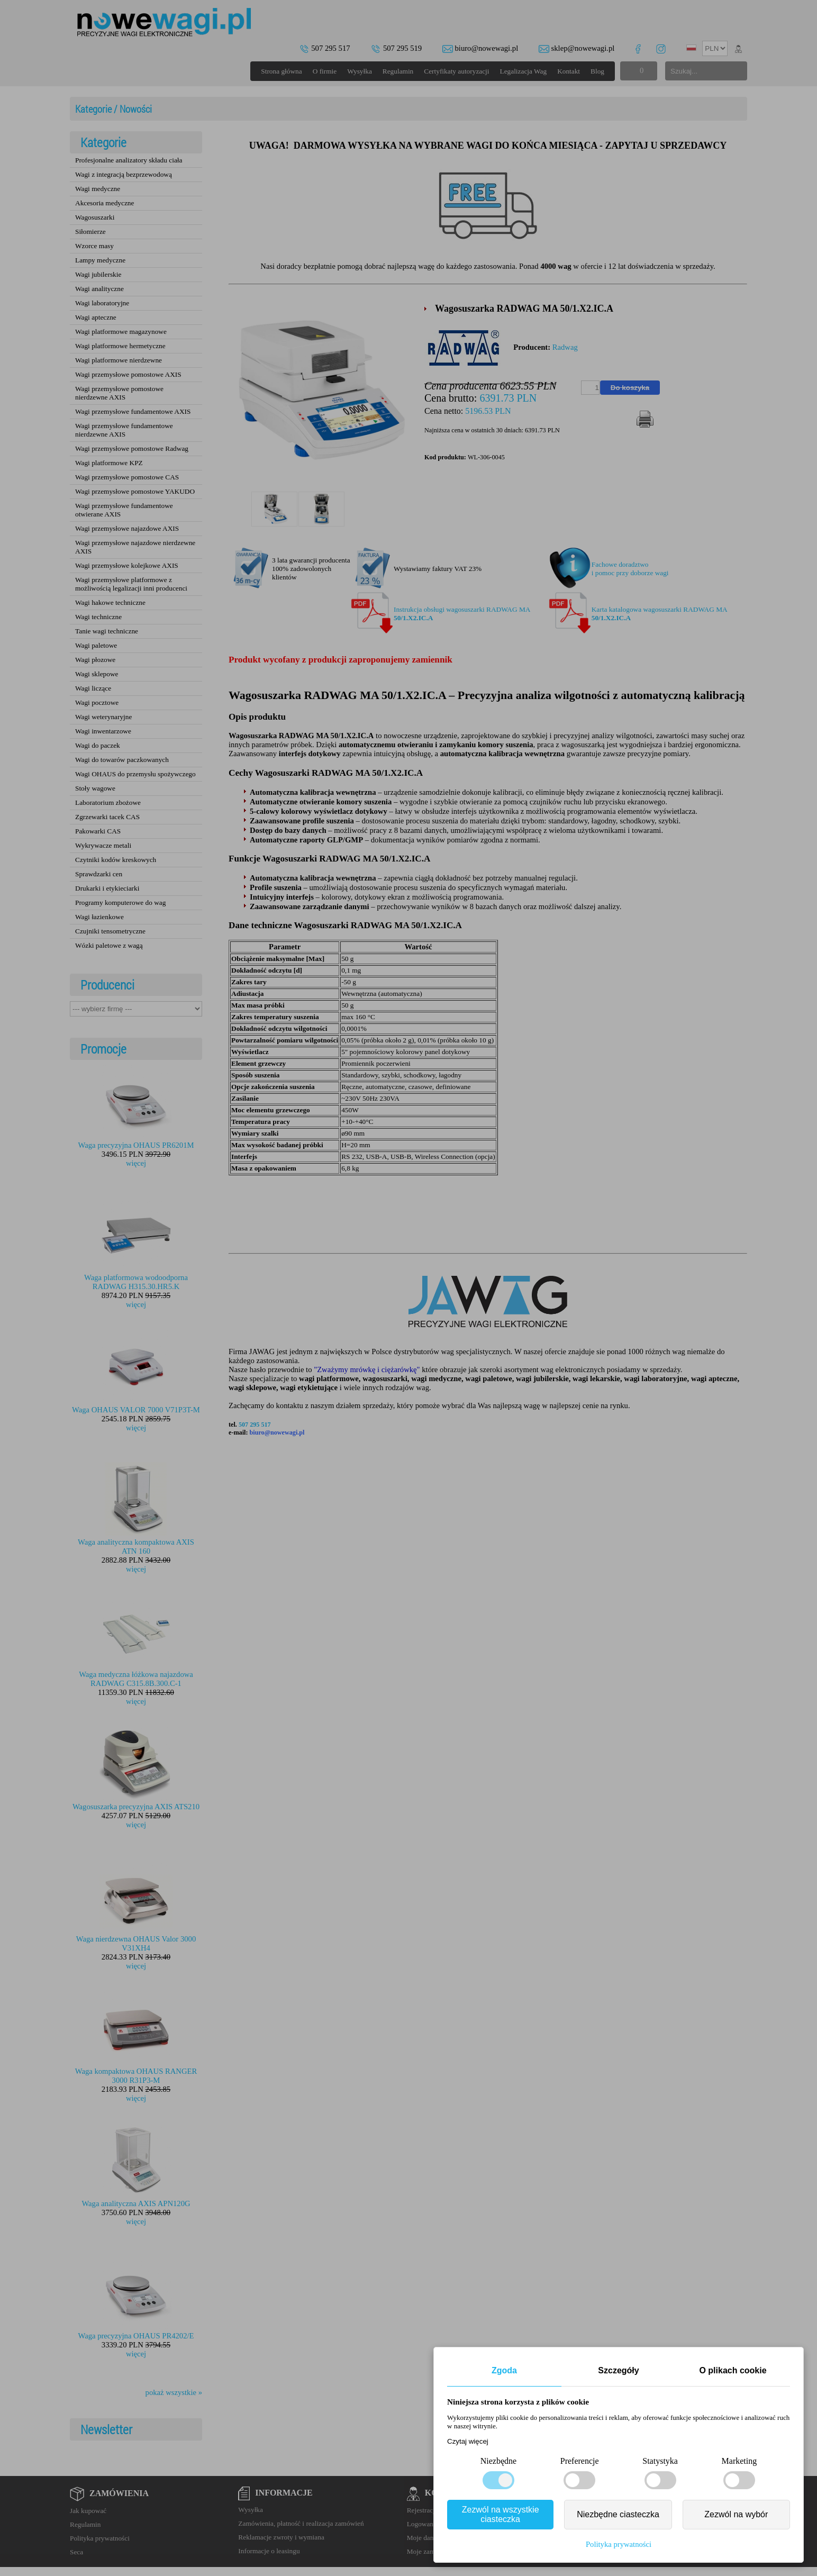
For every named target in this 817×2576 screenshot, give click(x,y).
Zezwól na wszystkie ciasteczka (500, 2514)
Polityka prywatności (618, 2544)
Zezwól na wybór (736, 2514)
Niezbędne (498, 2460)
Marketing (739, 2460)
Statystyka (660, 2460)
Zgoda (504, 2370)
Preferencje (579, 2460)
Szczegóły (618, 2370)
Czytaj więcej (467, 2441)
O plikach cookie (732, 2370)
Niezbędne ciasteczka (618, 2514)
